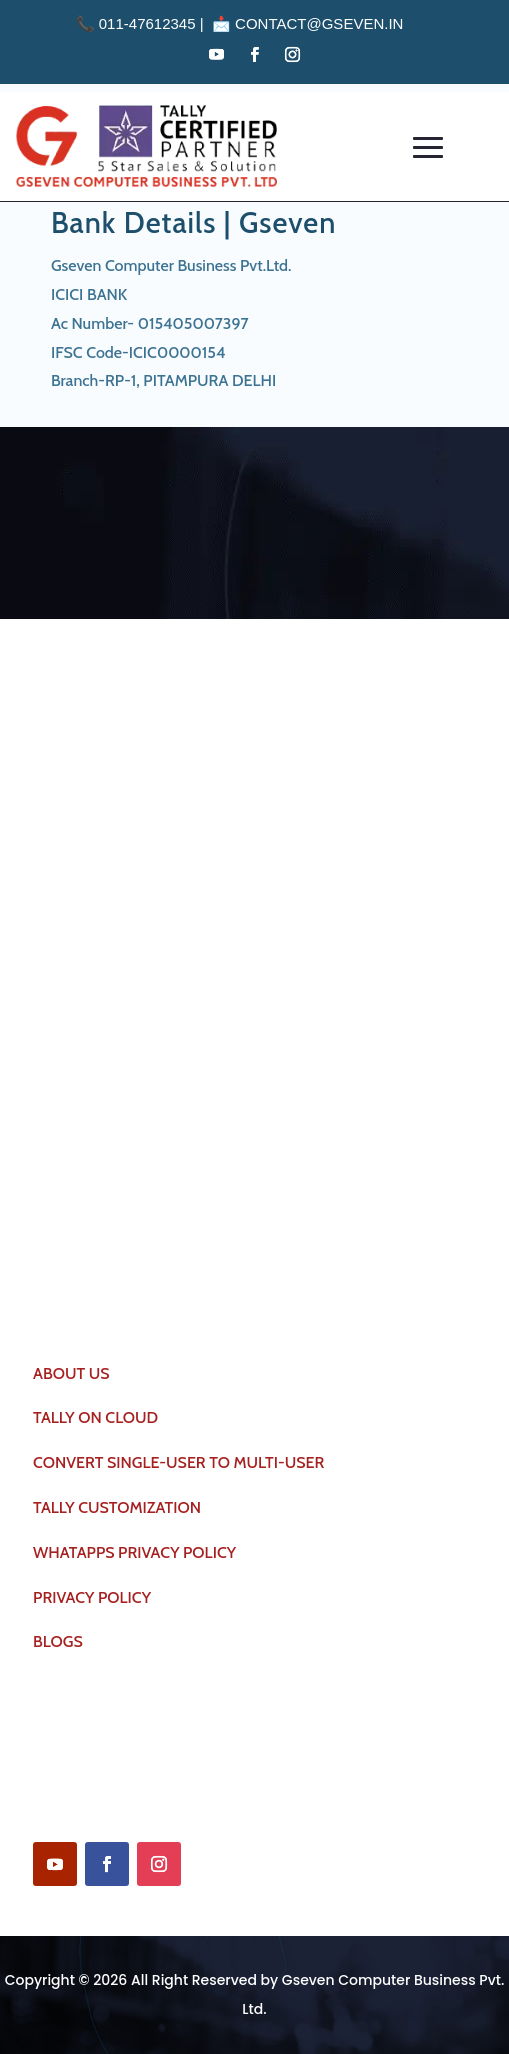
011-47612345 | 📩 (156, 23)
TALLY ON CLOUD (95, 1417)
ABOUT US (71, 1373)
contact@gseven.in (319, 23)
